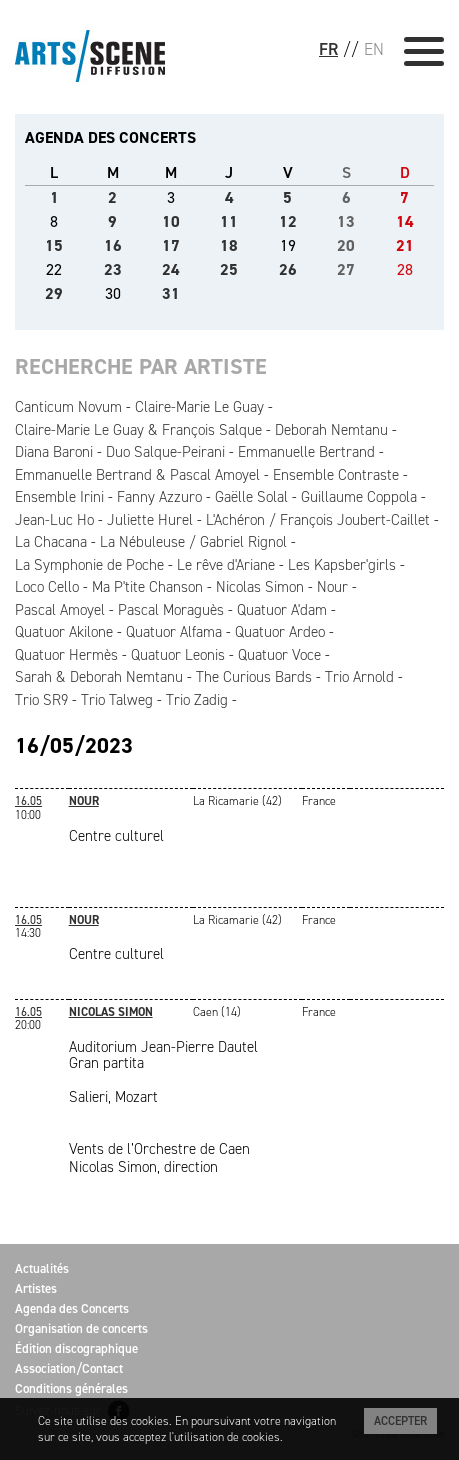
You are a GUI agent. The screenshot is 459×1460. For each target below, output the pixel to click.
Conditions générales (71, 1388)
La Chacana (51, 542)
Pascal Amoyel (60, 610)
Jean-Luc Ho (54, 520)
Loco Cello (47, 587)
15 (54, 245)
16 (113, 245)
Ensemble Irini (59, 497)
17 (171, 245)
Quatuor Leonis (178, 655)
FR (328, 49)
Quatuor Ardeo (280, 632)
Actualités (42, 1268)
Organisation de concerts (81, 1328)
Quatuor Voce (279, 655)
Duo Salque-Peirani (165, 452)
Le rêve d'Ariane (226, 565)
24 (171, 269)
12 (288, 221)
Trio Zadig (197, 700)
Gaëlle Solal (251, 497)
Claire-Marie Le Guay (199, 407)
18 (229, 245)
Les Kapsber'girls (342, 565)
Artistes (36, 1288)
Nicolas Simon (260, 587)
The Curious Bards (254, 677)
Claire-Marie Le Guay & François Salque (138, 430)
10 (171, 221)
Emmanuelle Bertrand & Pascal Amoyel (137, 475)
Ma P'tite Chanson (147, 587)
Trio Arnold (359, 677)
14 (405, 221)
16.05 (28, 801)
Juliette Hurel (150, 520)
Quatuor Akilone (64, 632)
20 (346, 245)
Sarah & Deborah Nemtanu (99, 677)
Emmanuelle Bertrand (306, 452)
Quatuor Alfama (174, 632)
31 (171, 293)
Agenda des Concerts (72, 1308)
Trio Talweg (117, 700)
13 (346, 221)
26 (288, 269)
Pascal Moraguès (171, 610)
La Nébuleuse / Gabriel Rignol (193, 542)
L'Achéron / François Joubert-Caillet (318, 520)
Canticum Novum (68, 407)
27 (346, 269)
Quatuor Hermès (66, 655)
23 (113, 269)
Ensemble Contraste (336, 475)
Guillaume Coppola (359, 497)
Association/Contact (69, 1368)
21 (405, 245)
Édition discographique (76, 1348)
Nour (332, 587)
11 (229, 221)
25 (229, 269)
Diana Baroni (54, 452)
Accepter (400, 1421)
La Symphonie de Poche (89, 565)
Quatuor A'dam (282, 610)
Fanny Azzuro (159, 497)
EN (374, 49)
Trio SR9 (41, 700)
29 (54, 293)
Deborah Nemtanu (331, 430)
